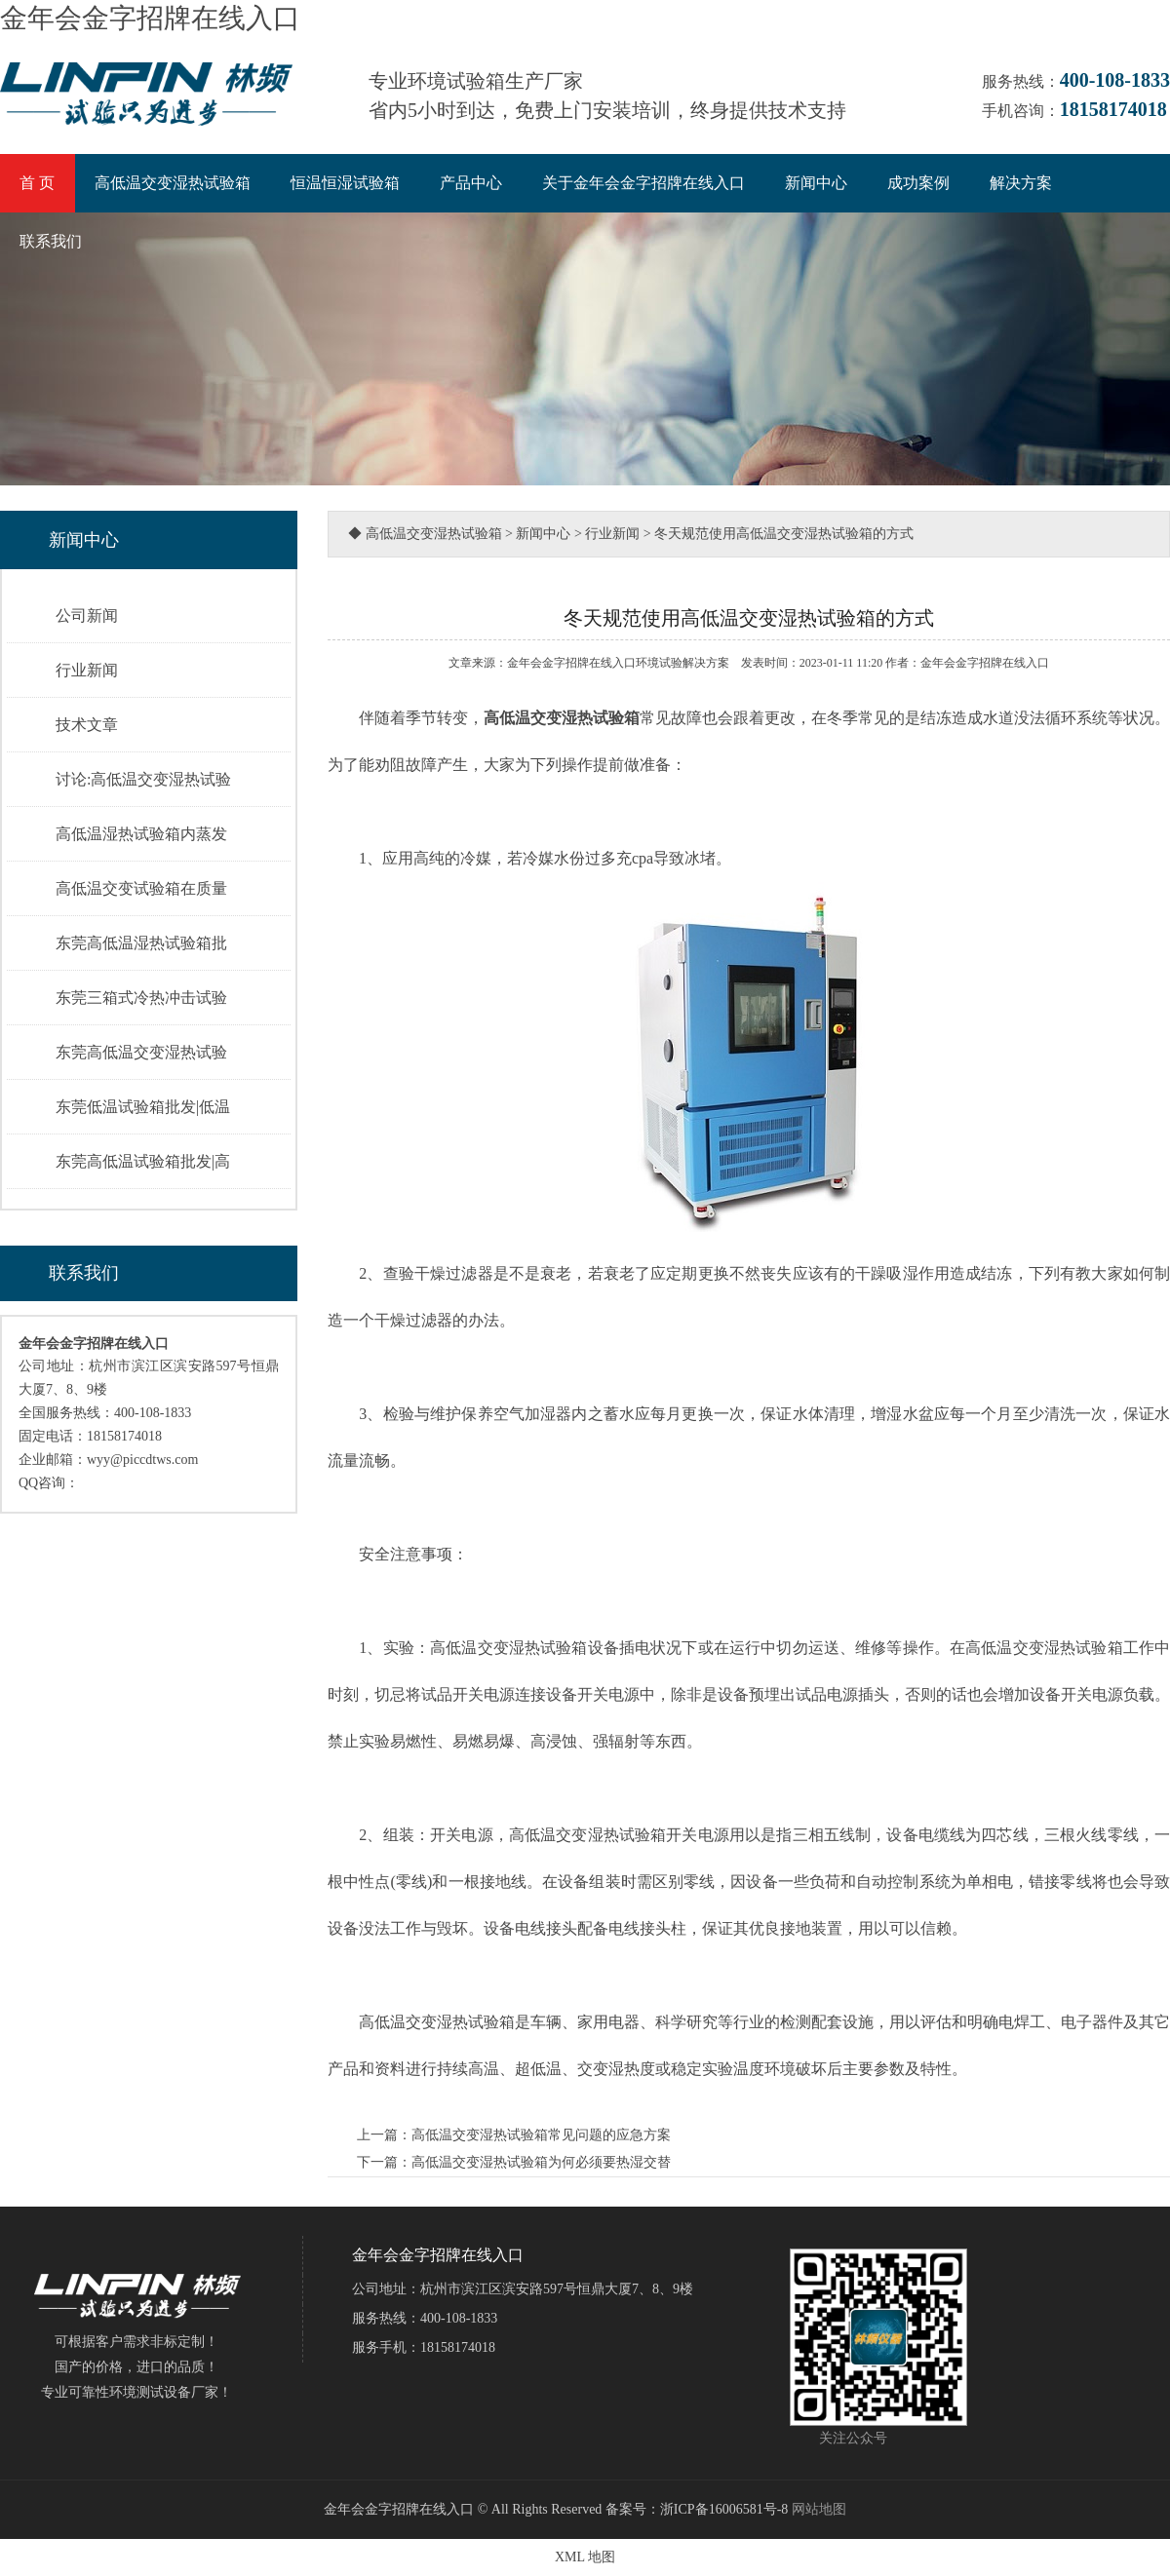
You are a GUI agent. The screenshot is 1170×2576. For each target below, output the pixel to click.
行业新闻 (87, 670)
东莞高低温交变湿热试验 (141, 1052)
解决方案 (1021, 182)
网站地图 (819, 2509)
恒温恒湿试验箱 (345, 182)
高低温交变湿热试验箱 (173, 182)
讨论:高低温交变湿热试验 (143, 779)
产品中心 (471, 182)
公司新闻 (87, 615)
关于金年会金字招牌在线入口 (643, 182)
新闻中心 (816, 182)
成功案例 (918, 182)
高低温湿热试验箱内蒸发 (141, 834)
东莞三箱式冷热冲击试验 (141, 997)
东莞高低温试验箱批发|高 (143, 1161)
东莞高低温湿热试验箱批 (141, 943)
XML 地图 (585, 2557)
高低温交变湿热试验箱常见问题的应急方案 (541, 2135)
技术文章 (87, 724)
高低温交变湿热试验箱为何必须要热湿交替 (541, 2162)
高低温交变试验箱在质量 (141, 888)
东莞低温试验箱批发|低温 (143, 1106)
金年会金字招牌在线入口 (150, 18)
